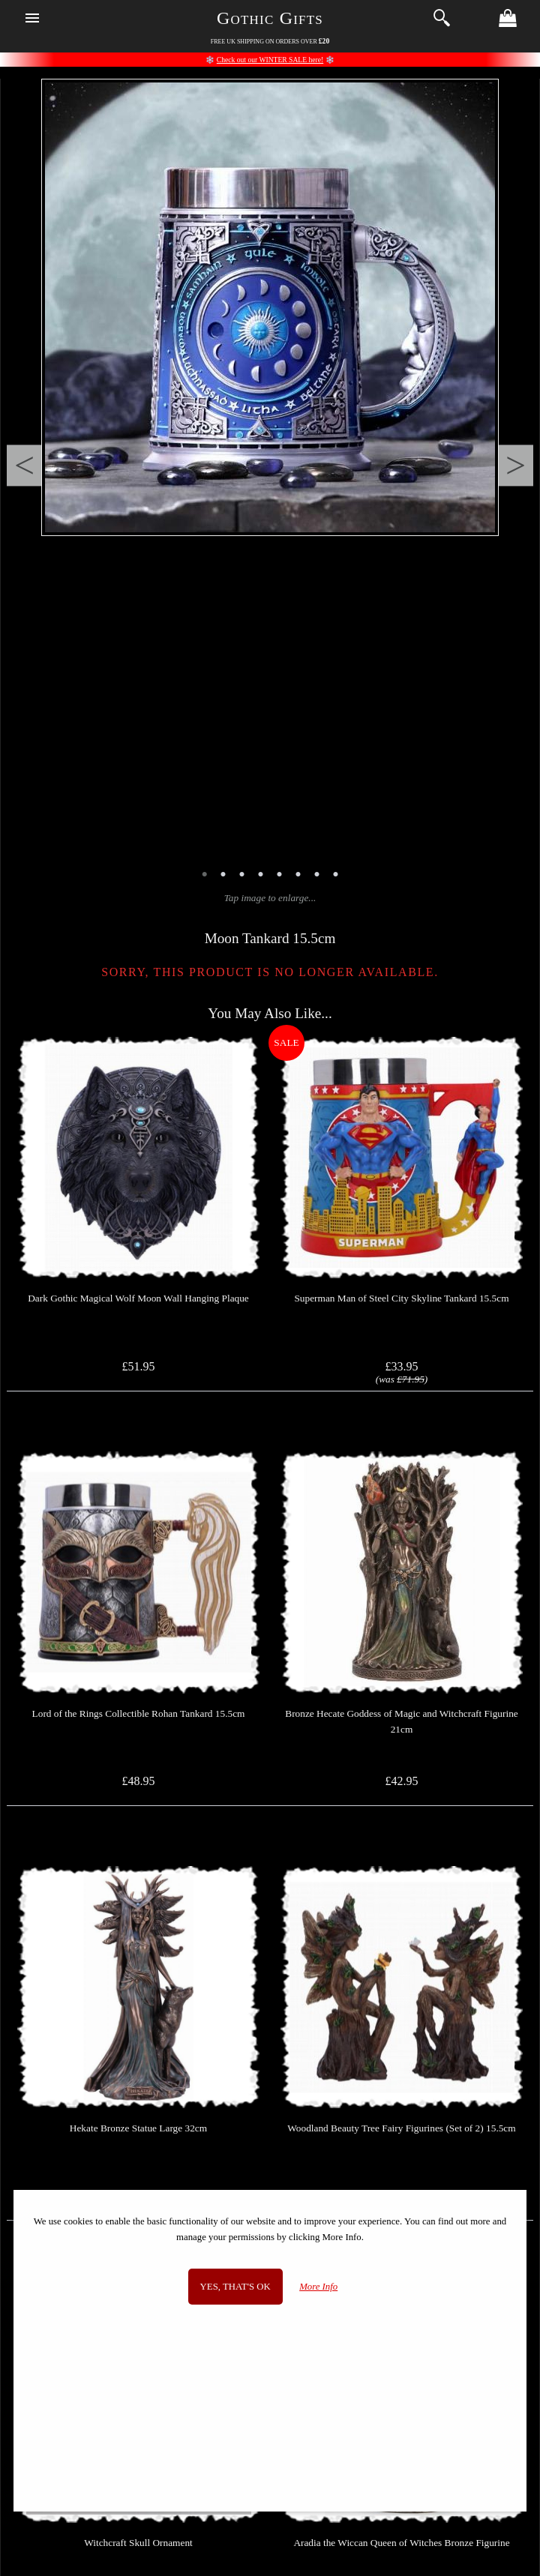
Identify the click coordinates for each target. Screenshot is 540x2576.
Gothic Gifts (270, 18)
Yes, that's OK (235, 2286)
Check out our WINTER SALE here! (270, 59)
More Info (318, 2286)
